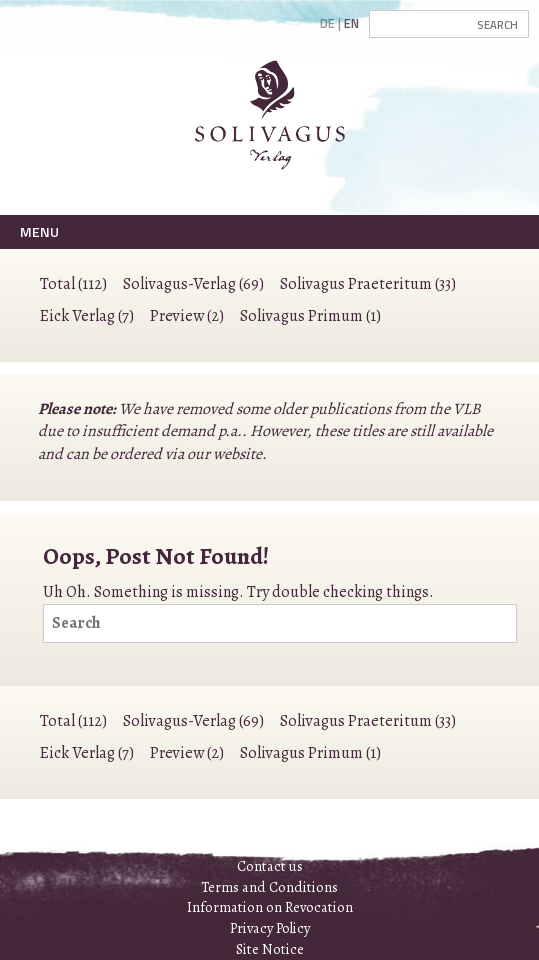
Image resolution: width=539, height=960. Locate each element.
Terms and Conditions (269, 887)
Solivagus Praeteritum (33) (368, 284)
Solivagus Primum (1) (310, 316)
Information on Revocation (270, 907)
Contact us (270, 866)
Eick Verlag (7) (87, 316)
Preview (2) (187, 316)
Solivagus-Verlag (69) (193, 284)
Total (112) (73, 284)
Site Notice (270, 949)
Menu (39, 231)
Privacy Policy (270, 928)
